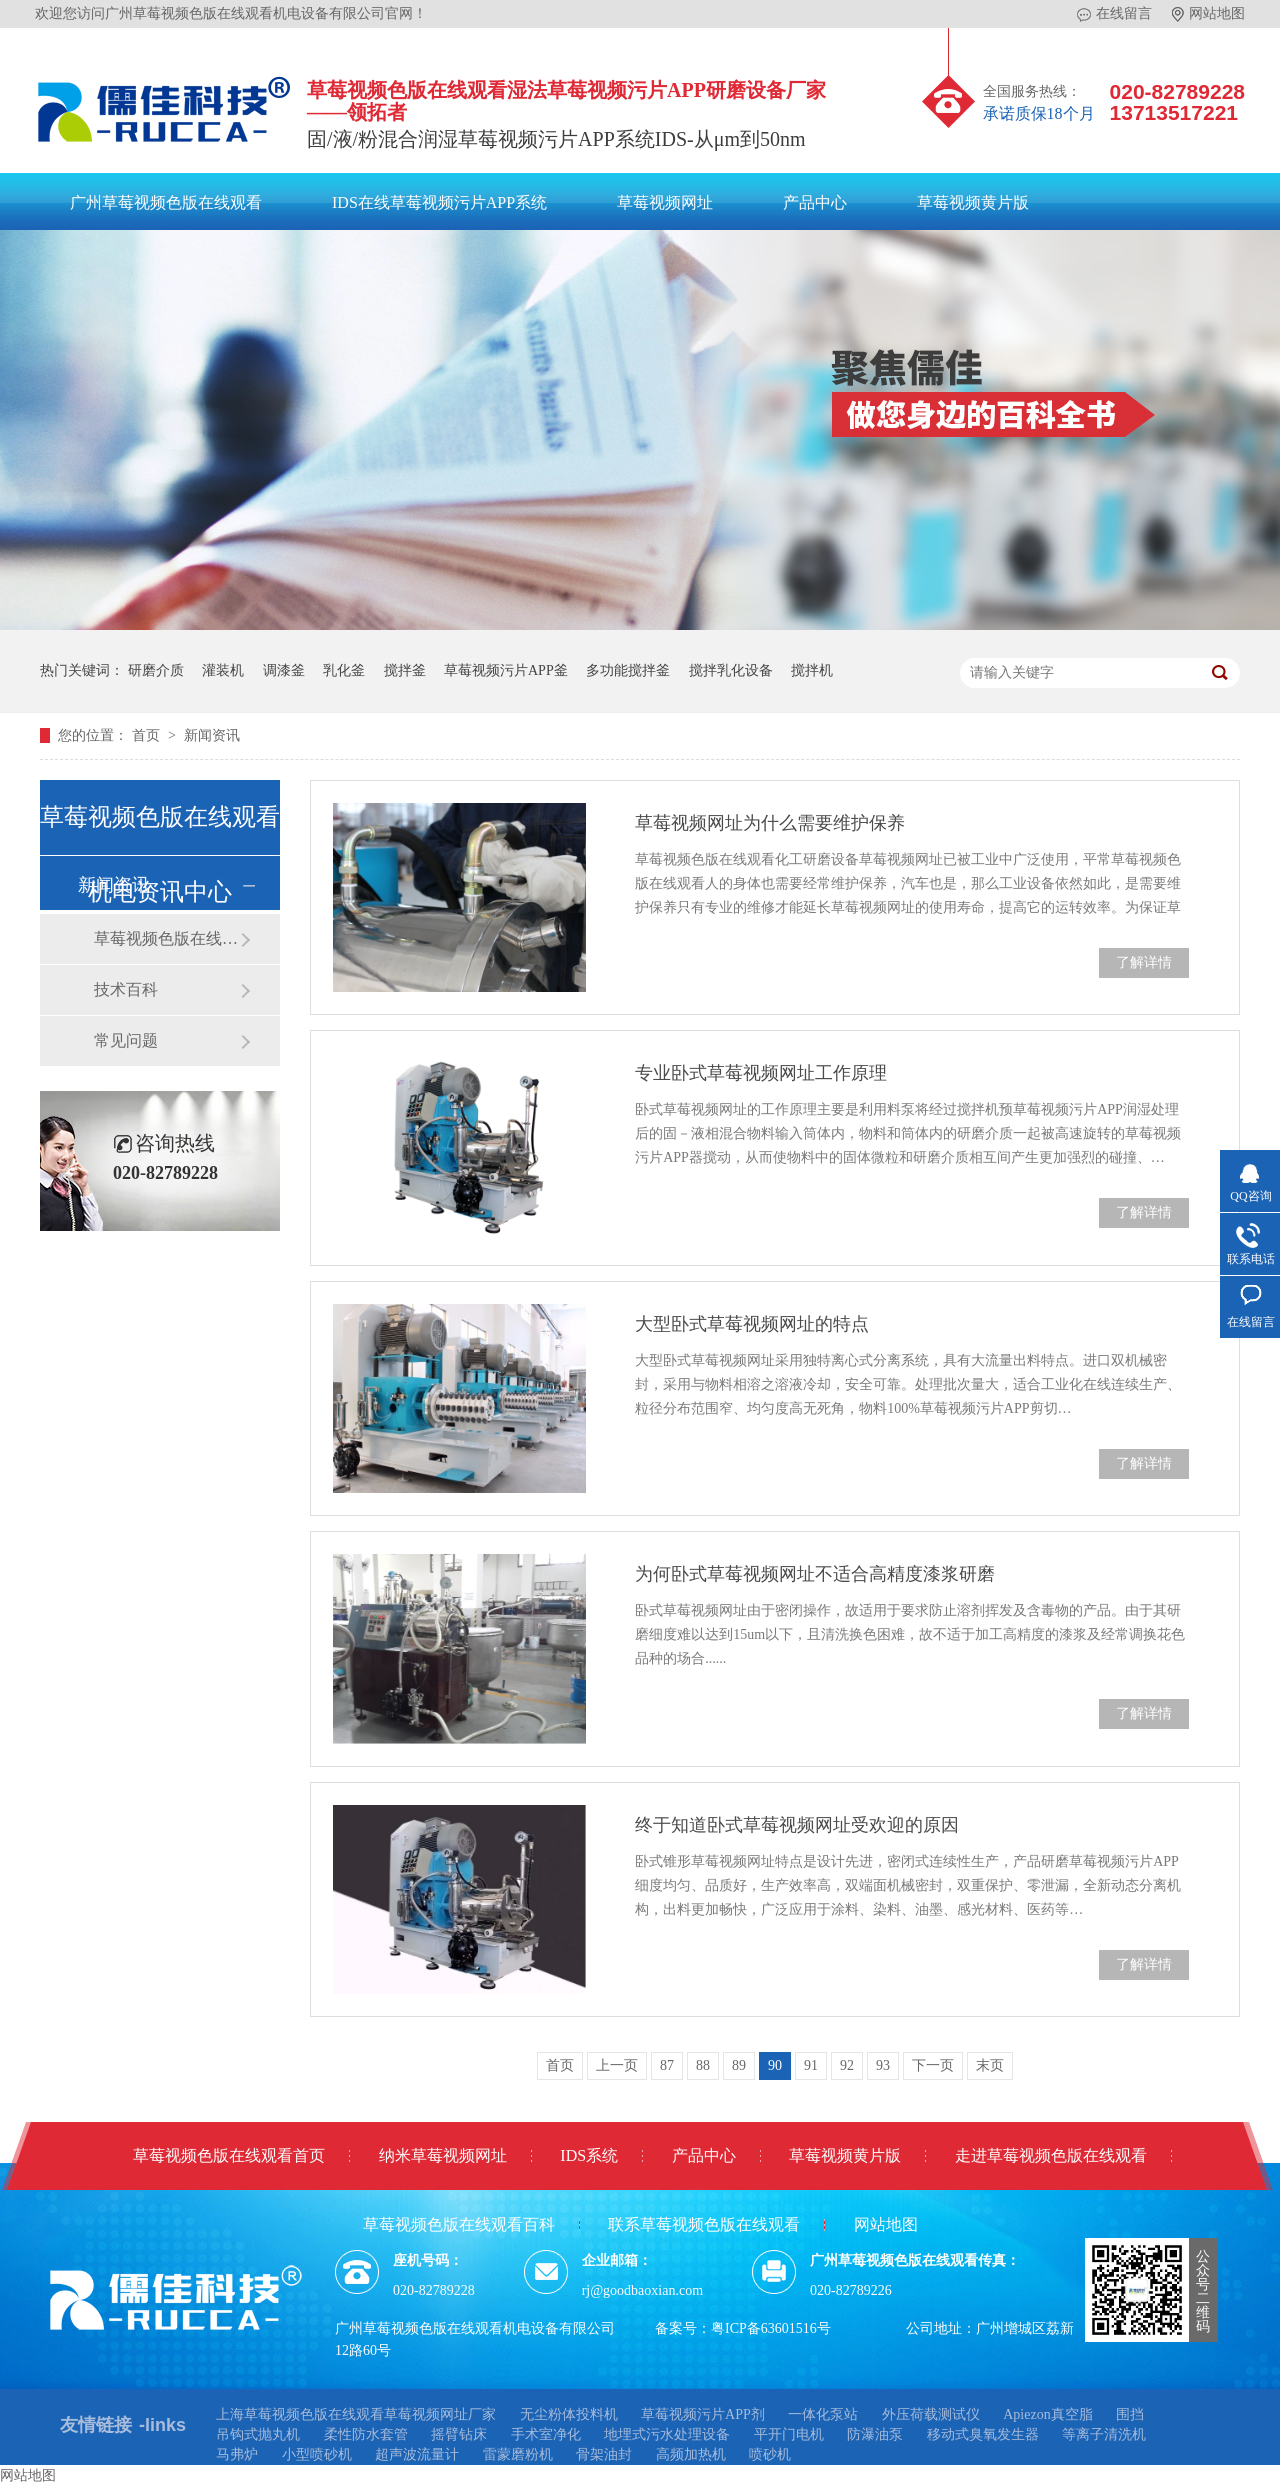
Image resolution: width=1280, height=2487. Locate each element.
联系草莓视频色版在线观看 (704, 2224)
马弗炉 (237, 2454)
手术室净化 (546, 2434)
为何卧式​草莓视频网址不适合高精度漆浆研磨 (815, 1574)
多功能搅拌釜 (628, 670)
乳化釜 (344, 670)
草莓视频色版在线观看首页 (229, 2155)
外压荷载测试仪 (931, 2414)
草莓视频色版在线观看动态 (167, 938)
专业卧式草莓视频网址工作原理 (761, 1073)
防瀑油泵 (875, 2434)
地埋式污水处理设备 (667, 2434)
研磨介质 (156, 670)
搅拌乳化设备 (731, 670)
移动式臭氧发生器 (983, 2434)
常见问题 (126, 1040)
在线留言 (1114, 14)
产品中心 (815, 202)
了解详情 (1144, 962)
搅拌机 (812, 670)
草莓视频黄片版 (973, 202)
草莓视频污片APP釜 (506, 670)
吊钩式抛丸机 (258, 2434)
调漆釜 (284, 670)
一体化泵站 (823, 2414)
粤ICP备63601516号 (771, 2328)
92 (847, 2065)
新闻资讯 (212, 735)
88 (703, 2065)
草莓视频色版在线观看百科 (459, 2224)
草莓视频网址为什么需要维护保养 (770, 823)
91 (811, 2065)
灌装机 (223, 670)
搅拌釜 (405, 670)
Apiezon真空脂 (1047, 2414)
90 (775, 2065)
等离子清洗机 (1104, 2434)
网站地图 (1208, 14)
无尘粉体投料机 (569, 2414)
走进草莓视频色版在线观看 (1051, 2155)
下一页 (933, 2065)
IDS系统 (589, 2155)
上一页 (617, 2065)
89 (739, 2065)
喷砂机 (770, 2454)
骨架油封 (604, 2454)
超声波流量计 (417, 2454)
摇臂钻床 (459, 2434)
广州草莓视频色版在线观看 (166, 202)
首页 (148, 735)
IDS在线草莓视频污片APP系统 (439, 202)
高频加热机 (691, 2454)
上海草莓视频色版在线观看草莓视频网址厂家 (356, 2414)
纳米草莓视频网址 (443, 2155)
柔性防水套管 (366, 2434)
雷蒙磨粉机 (518, 2454)
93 (883, 2065)
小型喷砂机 (317, 2454)
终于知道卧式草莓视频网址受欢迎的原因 (797, 1825)
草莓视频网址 (665, 202)
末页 (990, 2065)
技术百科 (126, 989)
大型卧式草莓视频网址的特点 (752, 1324)
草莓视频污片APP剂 (703, 2414)
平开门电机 (789, 2434)
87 (667, 2065)
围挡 (1130, 2414)
